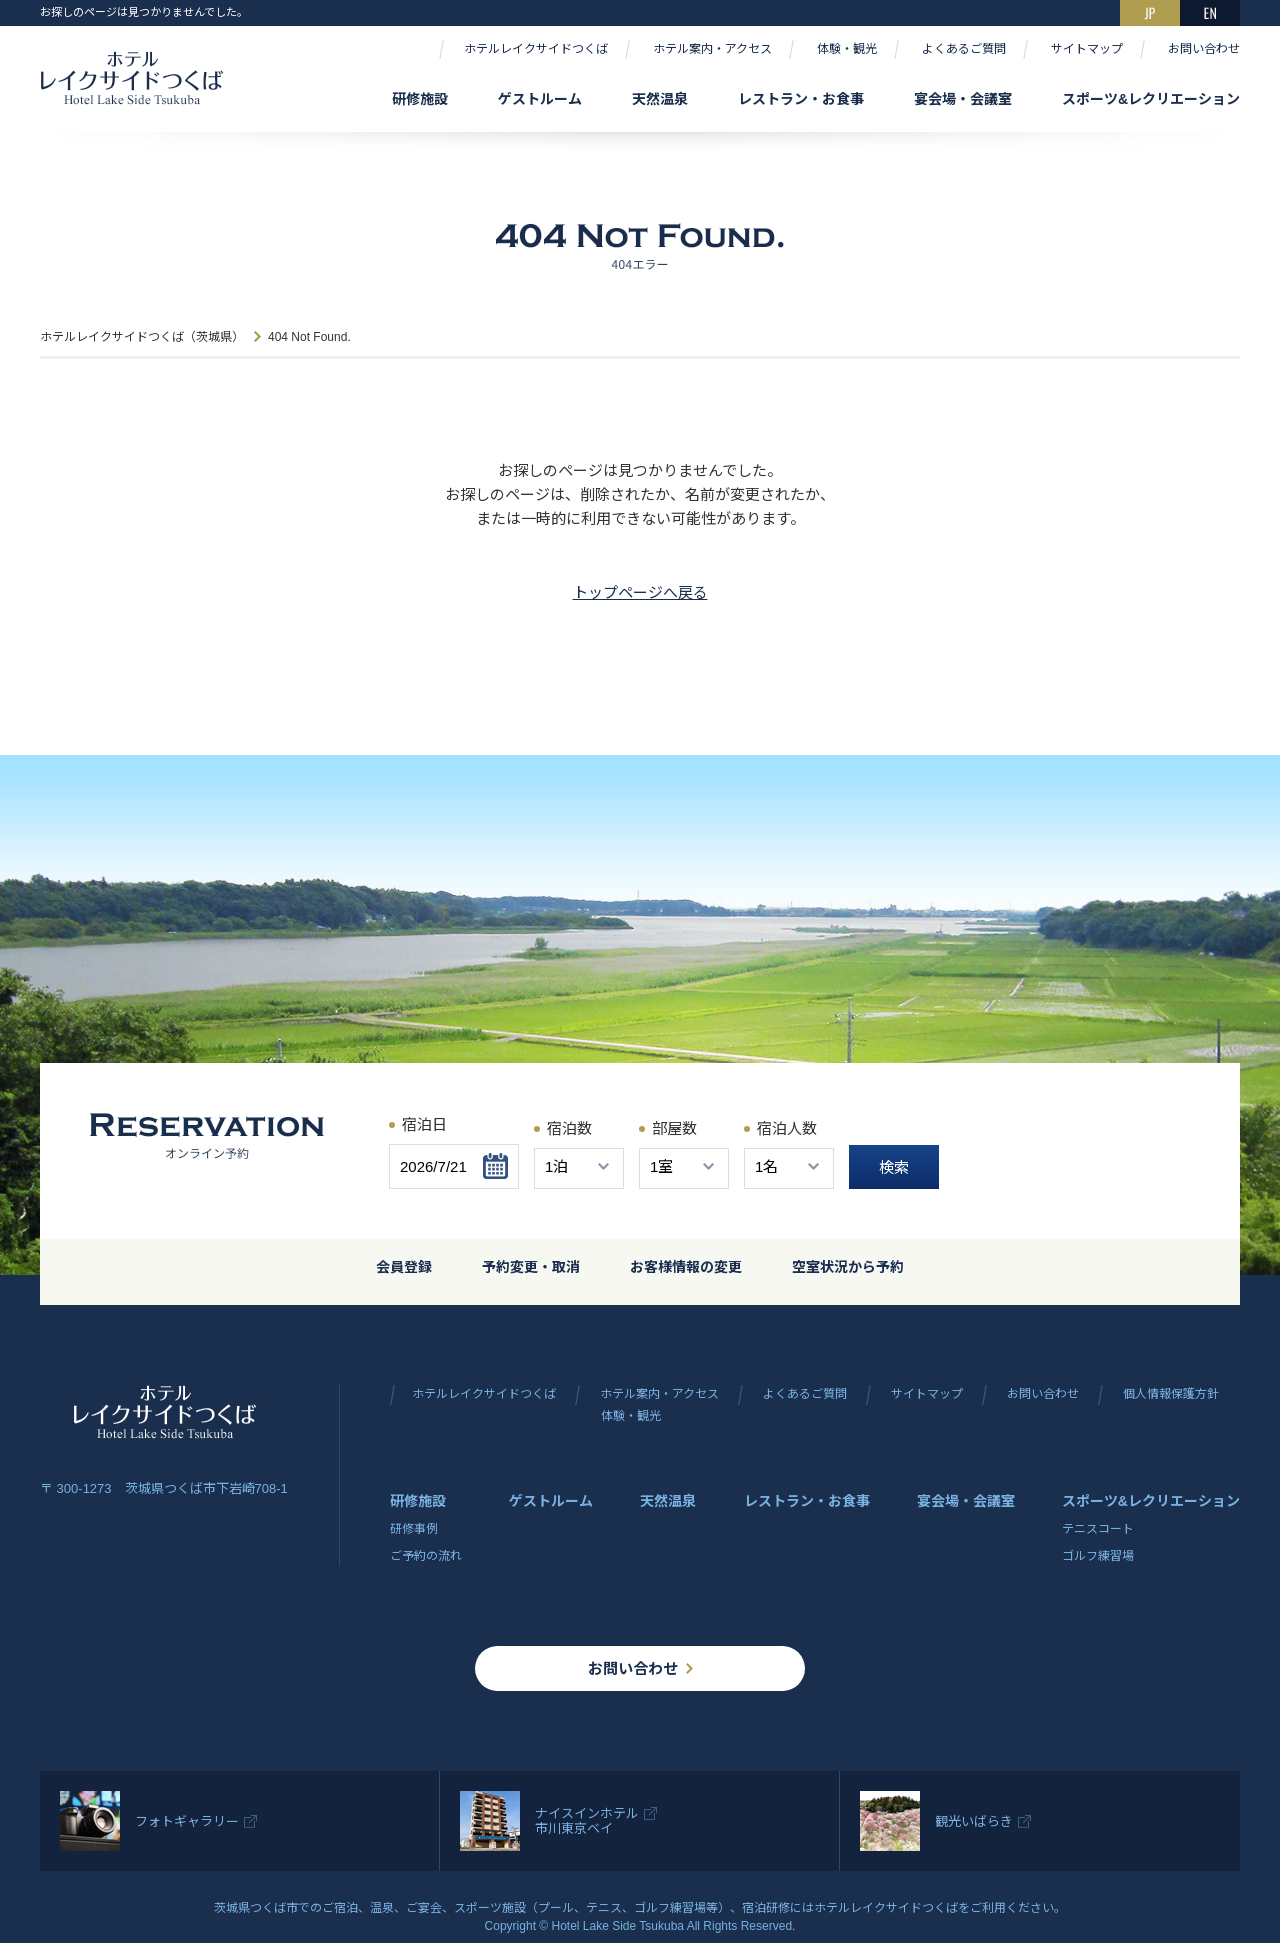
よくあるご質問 (964, 49)
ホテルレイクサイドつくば (536, 49)
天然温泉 (660, 99)
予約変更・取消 (531, 1267)
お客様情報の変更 (686, 1267)
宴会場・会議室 (963, 99)
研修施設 (420, 99)
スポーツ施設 (490, 1908)
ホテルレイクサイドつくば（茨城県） (142, 337)
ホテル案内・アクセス (712, 49)
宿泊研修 (766, 1908)
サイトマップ (1087, 49)
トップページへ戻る (640, 592)
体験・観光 (847, 49)
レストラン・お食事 (801, 99)
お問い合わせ (1204, 49)
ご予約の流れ (426, 1556)
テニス (604, 1908)
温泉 (382, 1908)
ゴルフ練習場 (1098, 1556)
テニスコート (1098, 1529)
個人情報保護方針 (1171, 1394)
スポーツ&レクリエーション (1151, 99)
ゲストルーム (540, 99)
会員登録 (404, 1267)
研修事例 (414, 1529)
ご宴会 (424, 1908)
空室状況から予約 (848, 1267)
